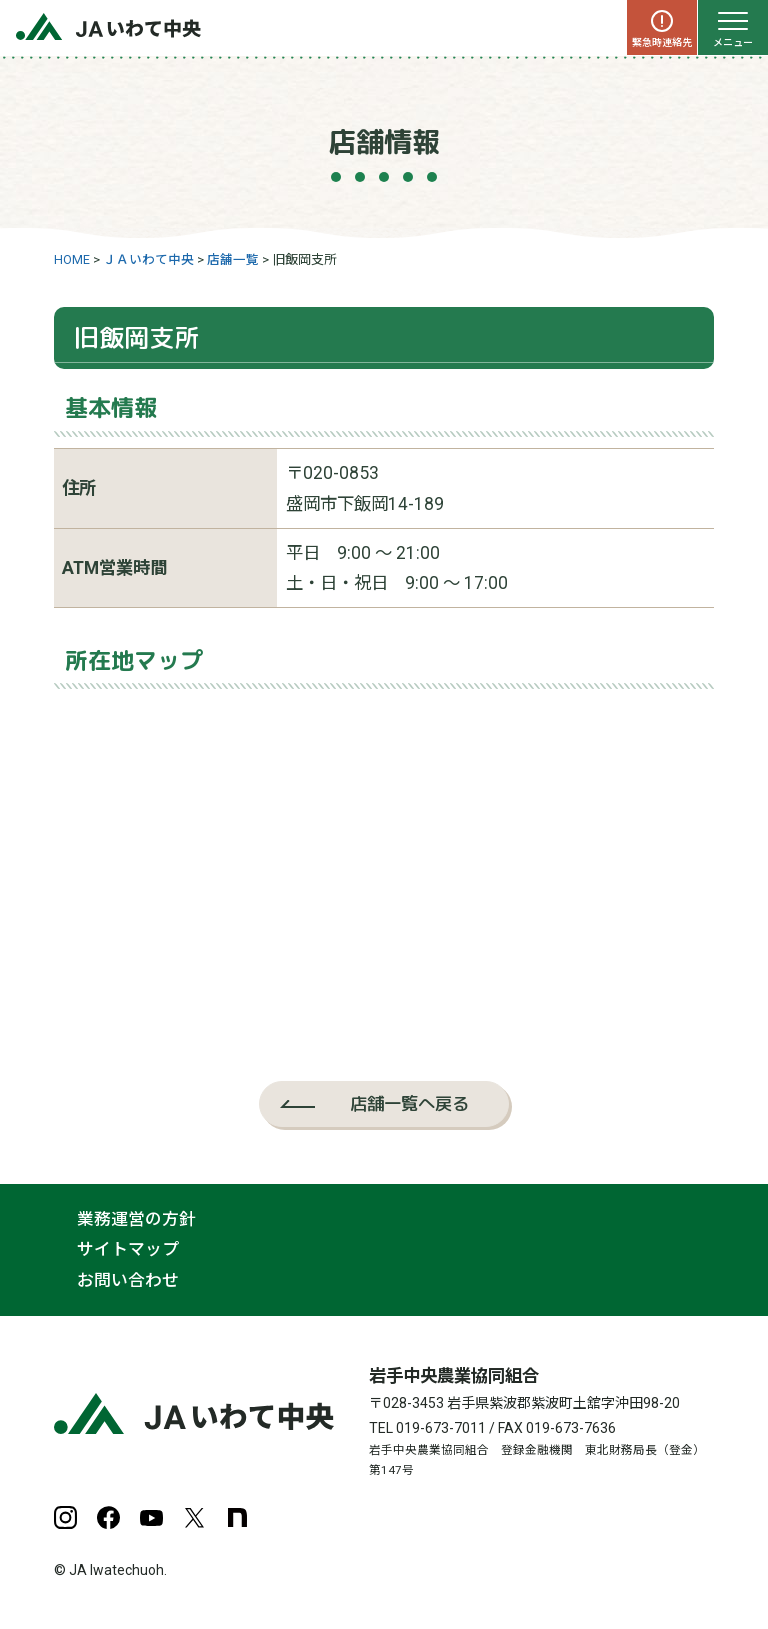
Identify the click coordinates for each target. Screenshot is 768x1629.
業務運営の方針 (136, 1219)
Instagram (65, 1517)
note (237, 1517)
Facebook (108, 1517)
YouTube (151, 1517)
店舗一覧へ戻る (409, 1103)
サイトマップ (128, 1249)
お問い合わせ (128, 1280)
